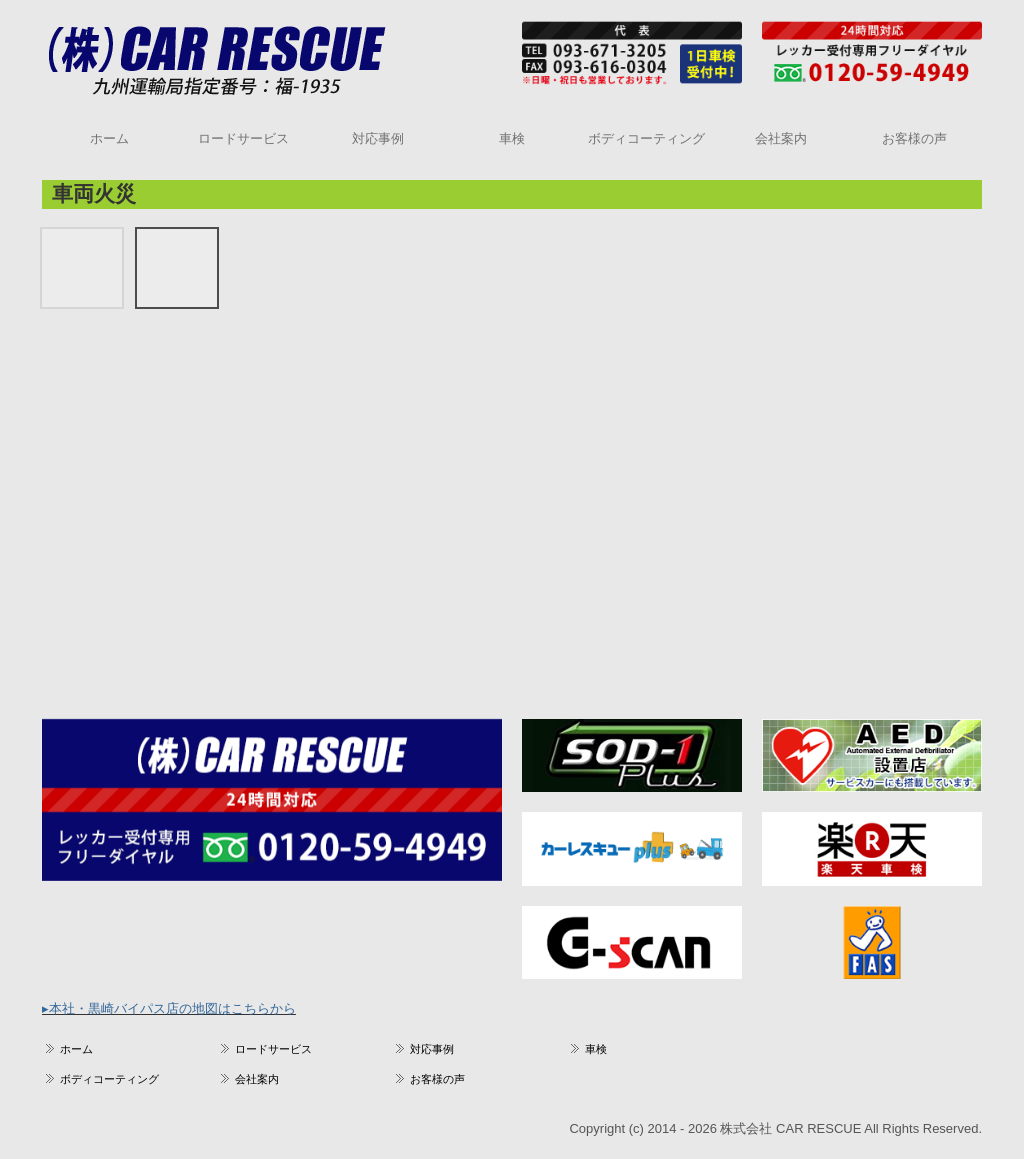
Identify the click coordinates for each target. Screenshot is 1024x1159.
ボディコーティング (646, 138)
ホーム (109, 138)
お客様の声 (914, 138)
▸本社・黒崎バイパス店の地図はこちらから (169, 1008)
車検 (512, 138)
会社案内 (781, 138)
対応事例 (378, 138)
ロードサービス (243, 138)
